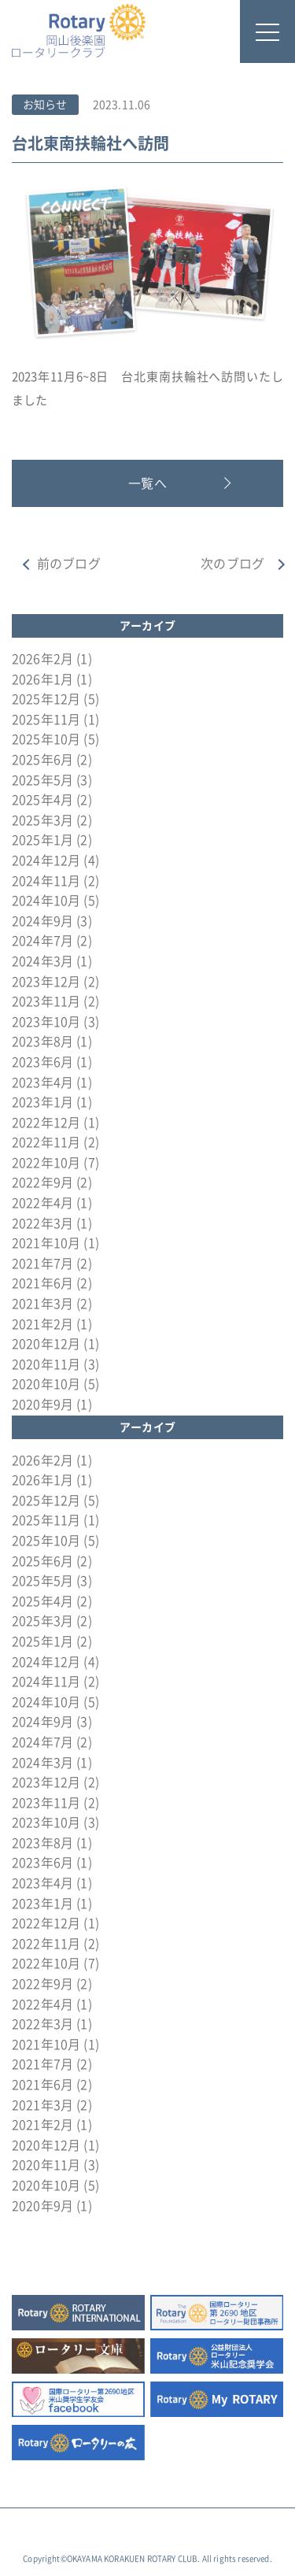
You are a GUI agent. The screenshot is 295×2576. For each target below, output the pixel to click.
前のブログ (69, 563)
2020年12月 (46, 1344)
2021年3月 (42, 1303)
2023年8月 (42, 1041)
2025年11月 (46, 719)
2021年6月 (42, 1283)
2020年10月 (46, 1384)
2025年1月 (42, 840)
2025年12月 (46, 699)
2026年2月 (42, 659)
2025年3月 (42, 820)
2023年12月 (46, 981)
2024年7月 (42, 941)
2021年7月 (42, 1263)
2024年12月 (46, 860)
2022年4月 (42, 1203)
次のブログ (232, 563)
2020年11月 (46, 1364)
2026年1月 (42, 679)
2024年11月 (46, 881)
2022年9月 (42, 1182)
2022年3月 (42, 1223)
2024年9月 (42, 921)
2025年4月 (42, 800)
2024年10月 (46, 900)
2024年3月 (42, 961)
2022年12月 (46, 1122)
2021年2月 (42, 1324)
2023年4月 (42, 1082)
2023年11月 (46, 1001)
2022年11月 (46, 1142)
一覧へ (147, 483)
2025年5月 (42, 780)
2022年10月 (46, 1163)
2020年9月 (42, 1404)
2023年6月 (42, 1062)
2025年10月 (46, 739)
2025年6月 (42, 759)
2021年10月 (46, 1243)
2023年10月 (46, 1022)
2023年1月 (42, 1102)
